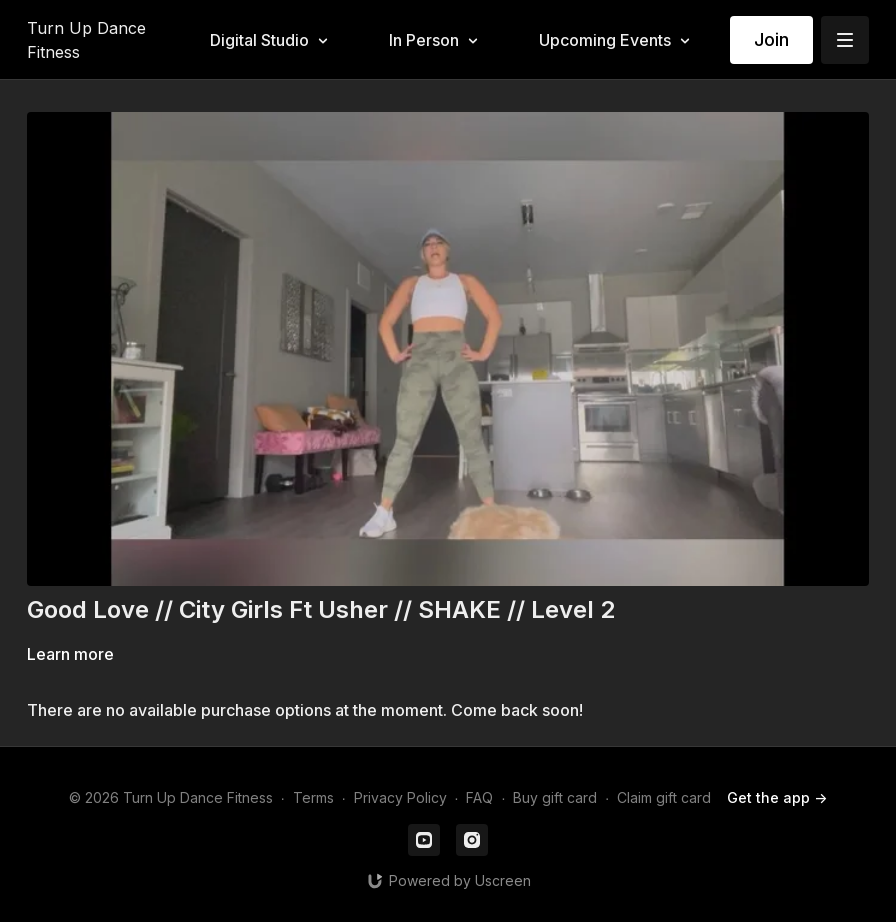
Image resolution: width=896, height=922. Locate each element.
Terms (313, 797)
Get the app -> (777, 797)
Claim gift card (664, 797)
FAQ (479, 797)
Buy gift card (555, 797)
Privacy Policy (400, 797)
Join (771, 39)
